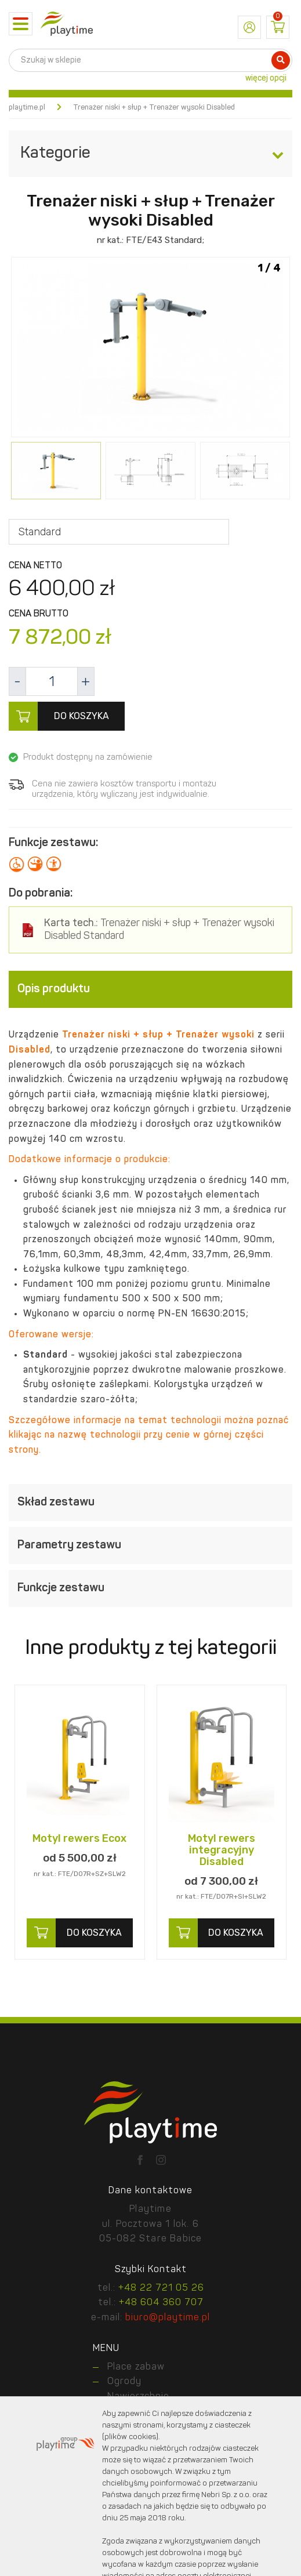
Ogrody (124, 2381)
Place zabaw (136, 2367)
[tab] (150, 989)
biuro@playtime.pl (167, 2318)
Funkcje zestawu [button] (150, 1588)
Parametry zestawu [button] (150, 1545)
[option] (150, 348)
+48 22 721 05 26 (161, 2288)
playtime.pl (27, 107)
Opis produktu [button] (150, 989)
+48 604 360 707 (161, 2302)
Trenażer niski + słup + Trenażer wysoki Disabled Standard (159, 930)
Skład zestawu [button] (150, 1502)
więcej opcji (266, 78)
